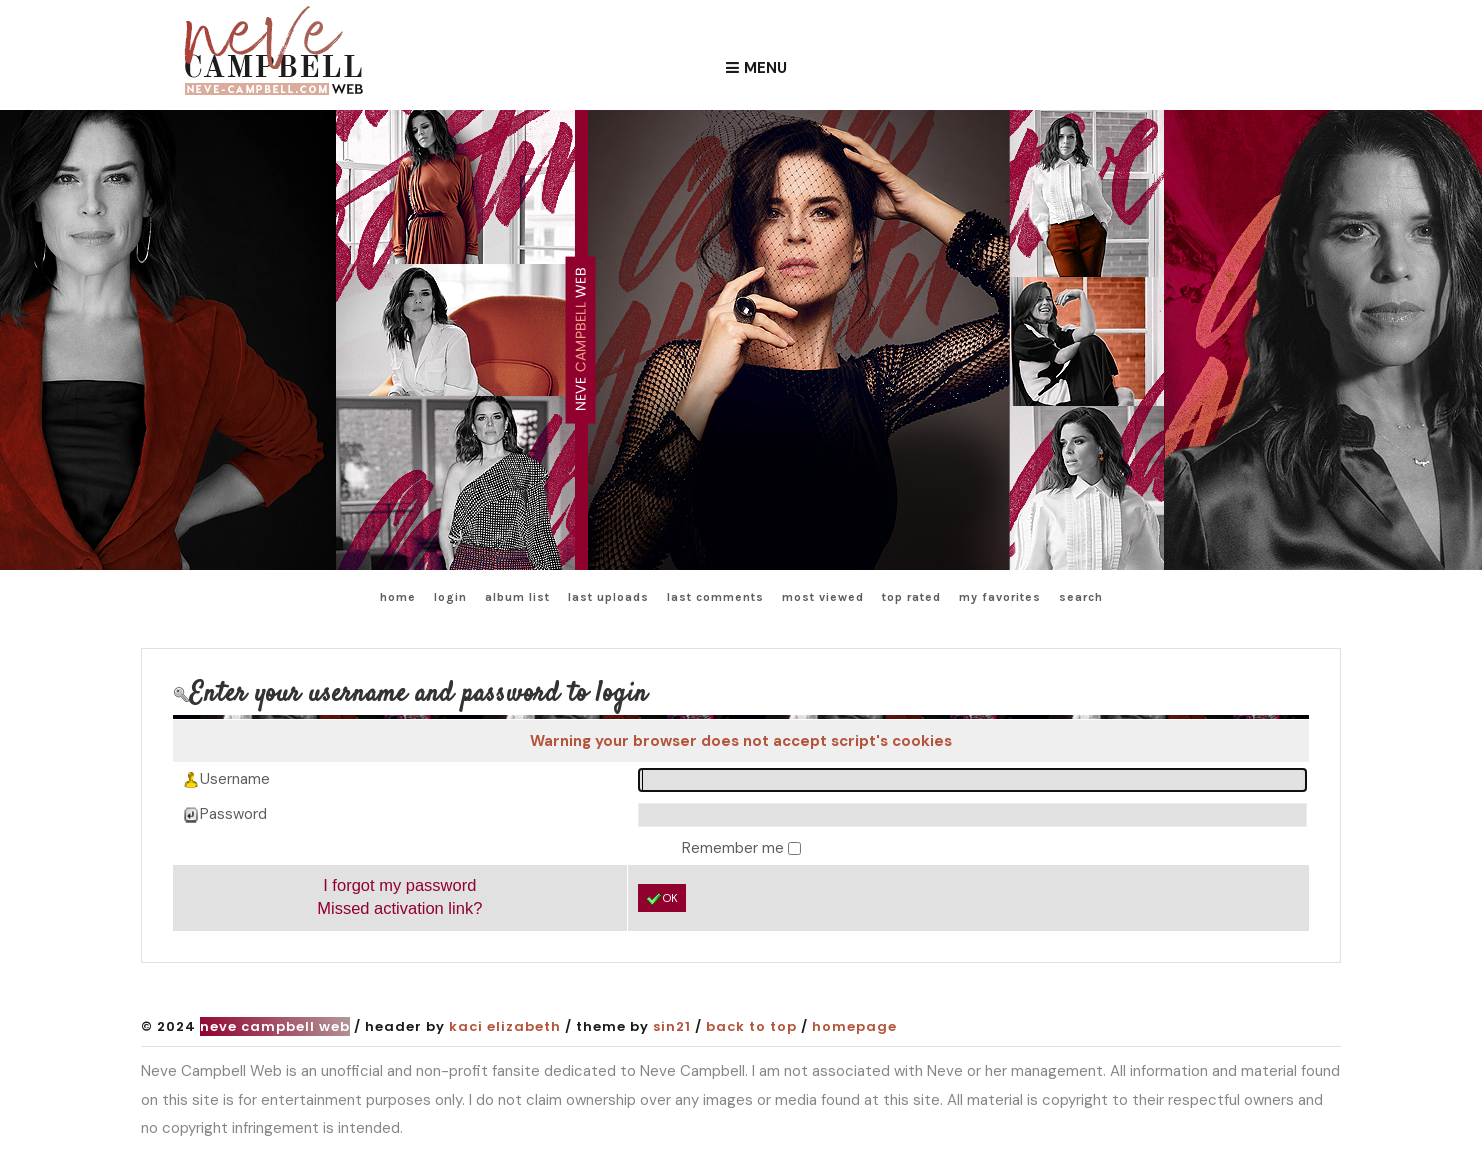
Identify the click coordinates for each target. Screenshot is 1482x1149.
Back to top (751, 1026)
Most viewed (823, 597)
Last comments (715, 597)
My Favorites (1000, 597)
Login (450, 597)
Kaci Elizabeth (505, 1026)
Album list (517, 597)
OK (662, 899)
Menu (765, 68)
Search (1081, 597)
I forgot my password (399, 885)
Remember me (735, 848)
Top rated (911, 597)
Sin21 (672, 1026)
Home (398, 597)
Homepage (854, 1026)
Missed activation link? (399, 908)
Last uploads (608, 597)
